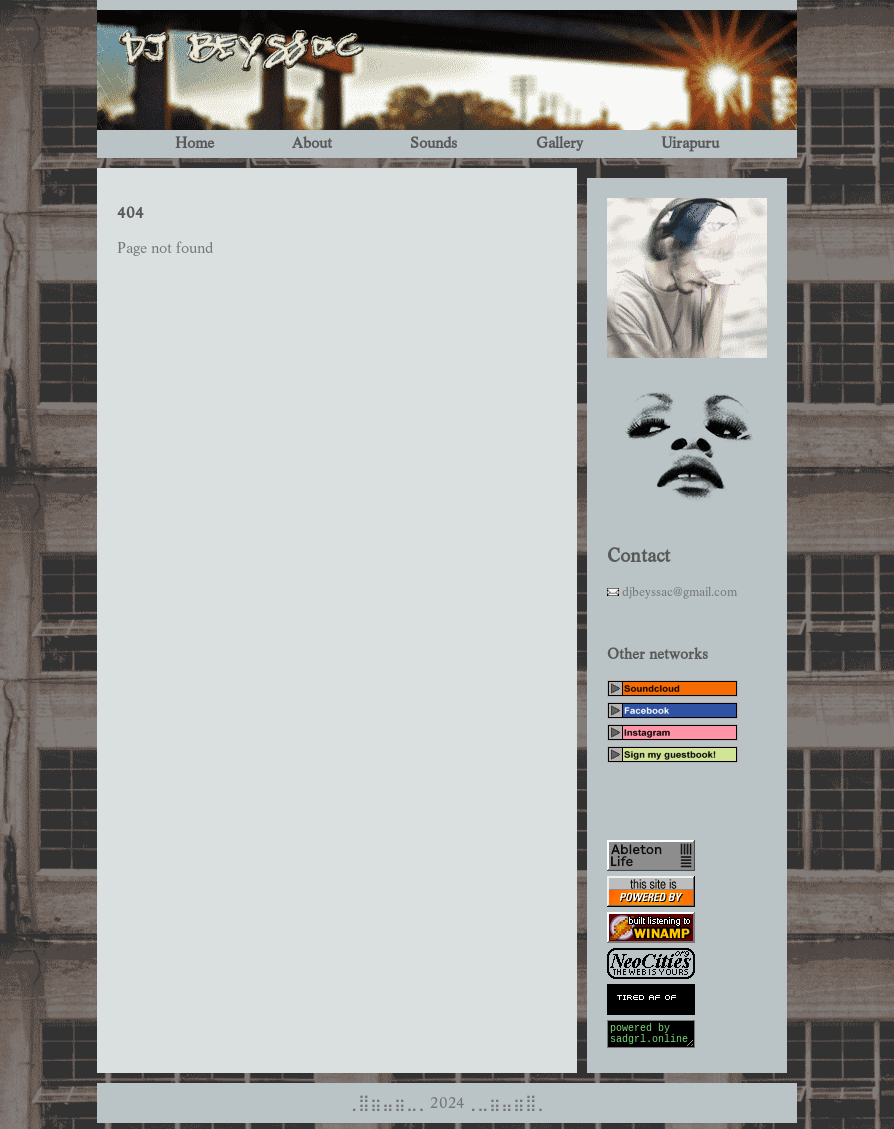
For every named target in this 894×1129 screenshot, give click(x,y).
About (312, 144)
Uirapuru (690, 144)
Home (194, 144)
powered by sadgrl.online (651, 1037)
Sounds (433, 144)
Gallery (559, 144)
